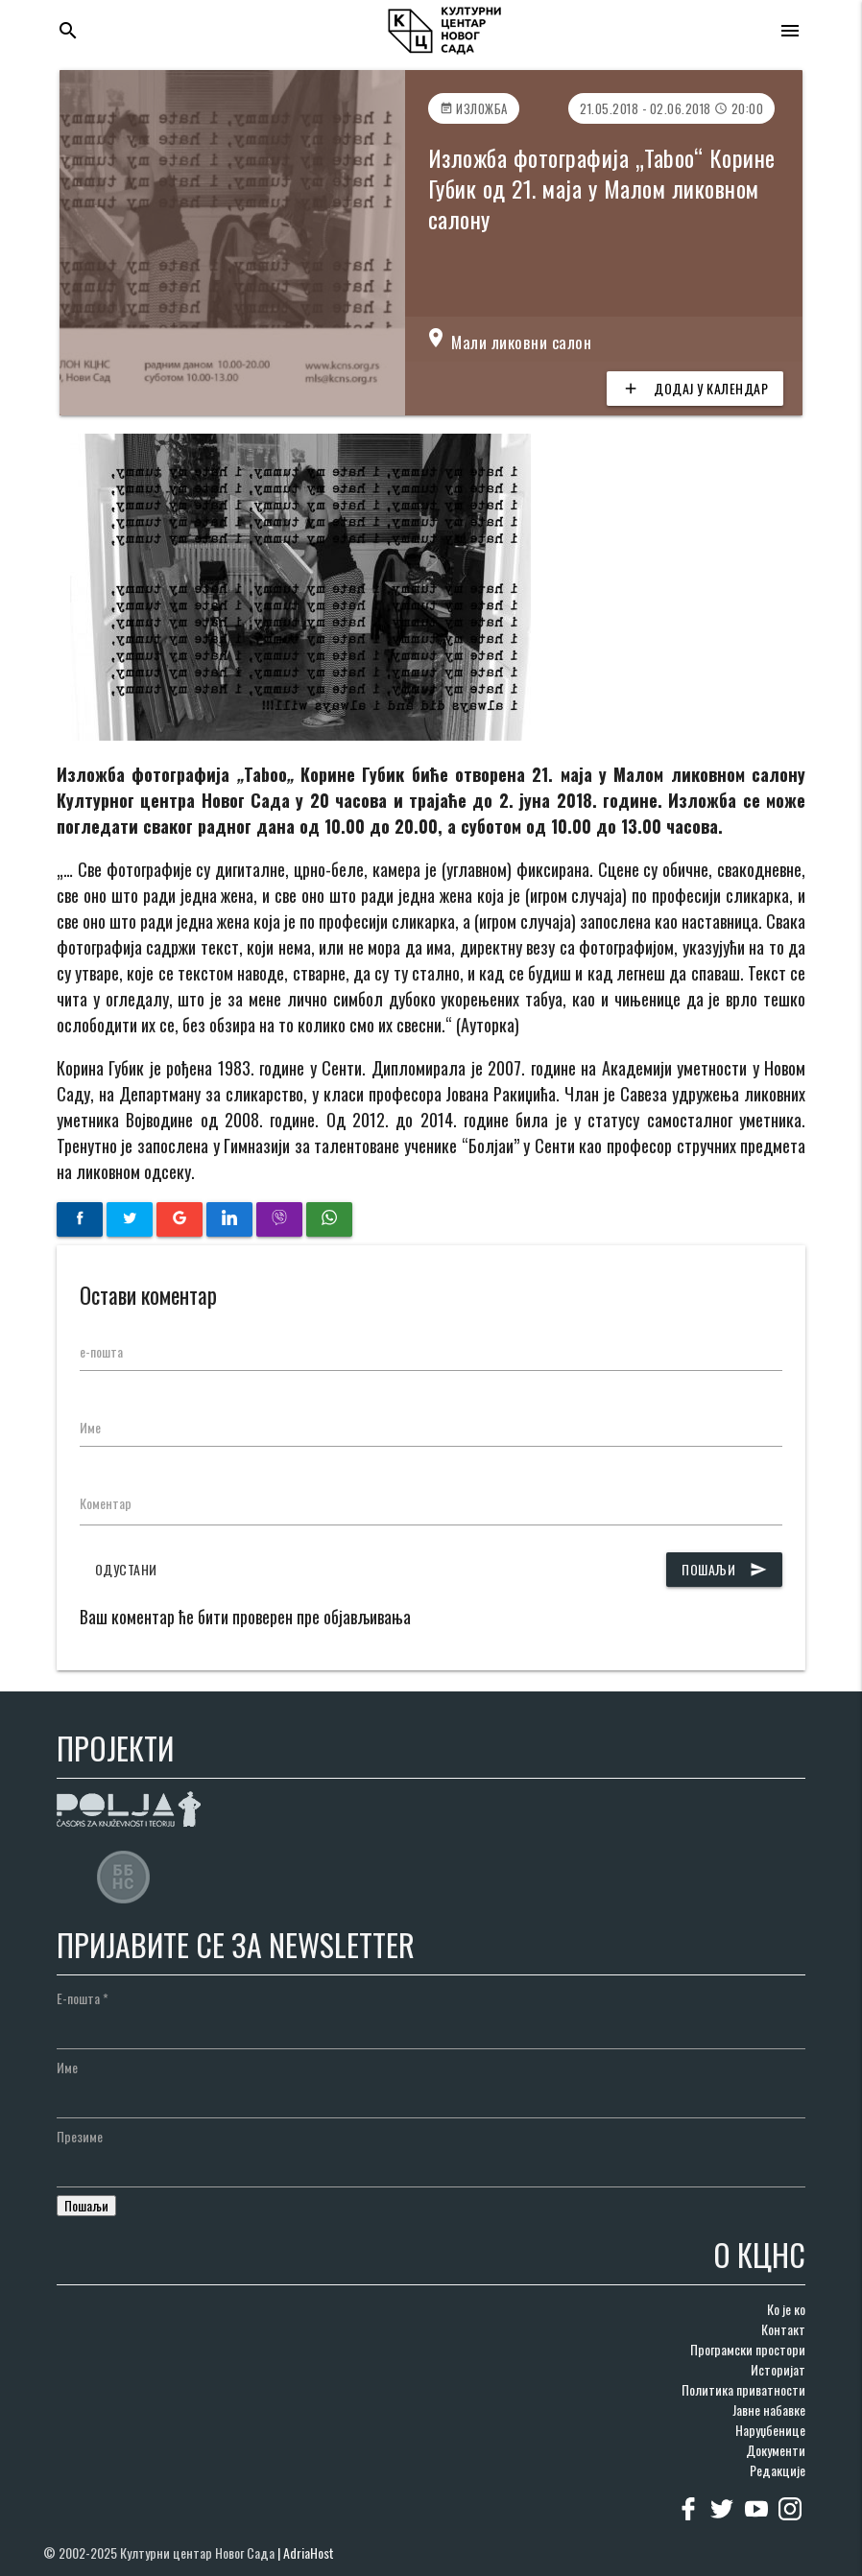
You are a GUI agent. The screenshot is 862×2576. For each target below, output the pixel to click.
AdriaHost (308, 2552)
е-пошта (101, 1351)
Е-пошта (82, 1998)
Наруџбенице (770, 2430)
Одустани (126, 1569)
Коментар (106, 1503)
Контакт (783, 2329)
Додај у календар (695, 388)
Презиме (80, 2136)
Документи (775, 2450)
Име (90, 1427)
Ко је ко (786, 2309)
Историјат (778, 2369)
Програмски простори (747, 2349)
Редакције (777, 2470)
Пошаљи (724, 1569)
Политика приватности (743, 2389)
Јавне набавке (768, 2409)
